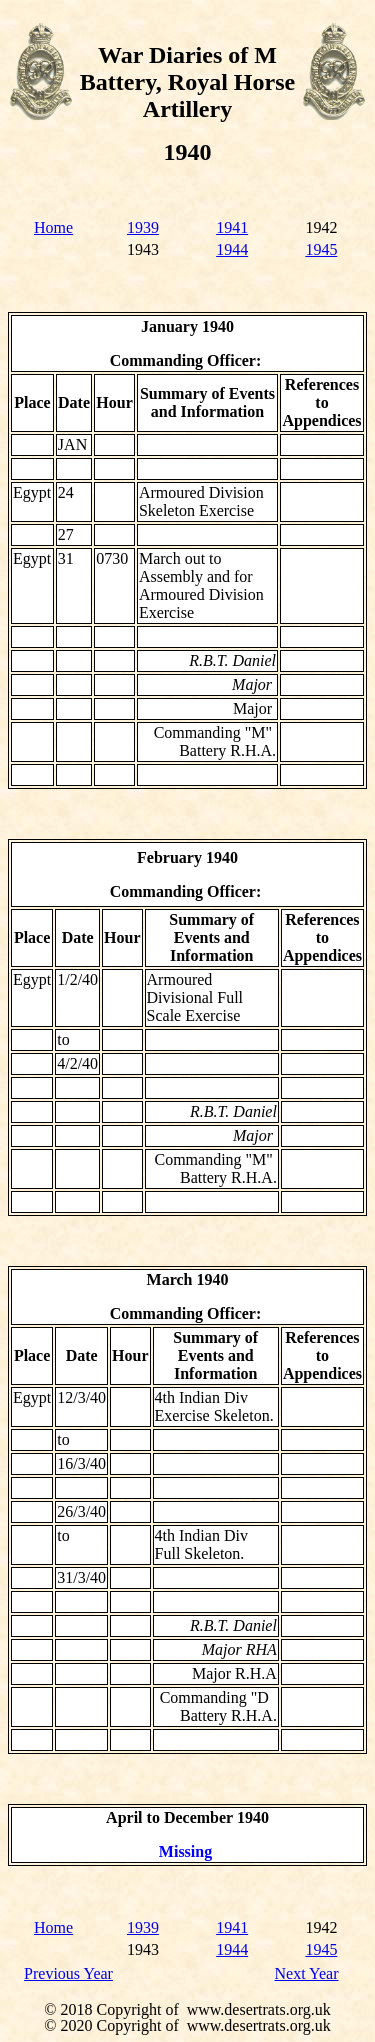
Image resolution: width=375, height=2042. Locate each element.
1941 (232, 227)
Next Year (307, 1973)
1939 (143, 227)
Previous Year (68, 1973)
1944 (232, 249)
